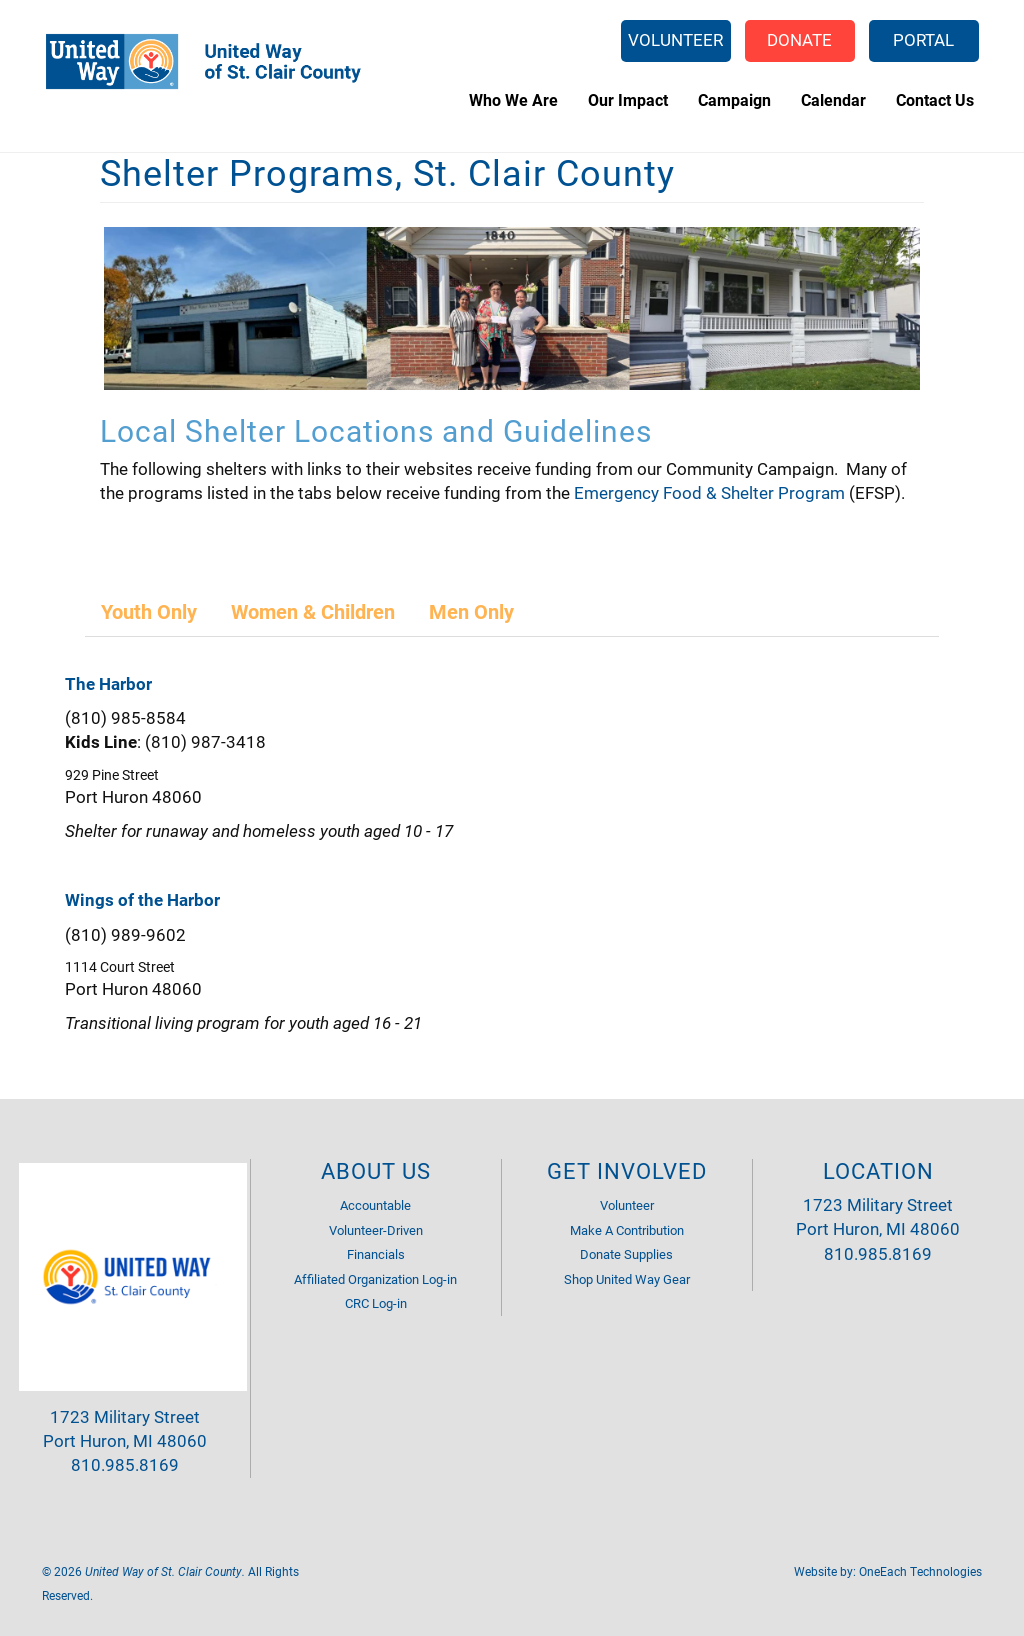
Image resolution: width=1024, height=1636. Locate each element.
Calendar (833, 99)
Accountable (375, 1205)
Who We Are (513, 99)
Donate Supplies (626, 1254)
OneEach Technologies (920, 1571)
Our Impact (628, 99)
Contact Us (935, 99)
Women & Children (313, 611)
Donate (799, 39)
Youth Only (149, 611)
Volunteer (675, 39)
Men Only (471, 611)
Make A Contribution (627, 1230)
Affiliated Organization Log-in (375, 1279)
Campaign (734, 99)
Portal (923, 39)
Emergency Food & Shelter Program (709, 492)
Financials (376, 1254)
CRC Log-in (376, 1303)
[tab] (150, 611)
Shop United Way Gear (627, 1279)
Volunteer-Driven (376, 1230)
